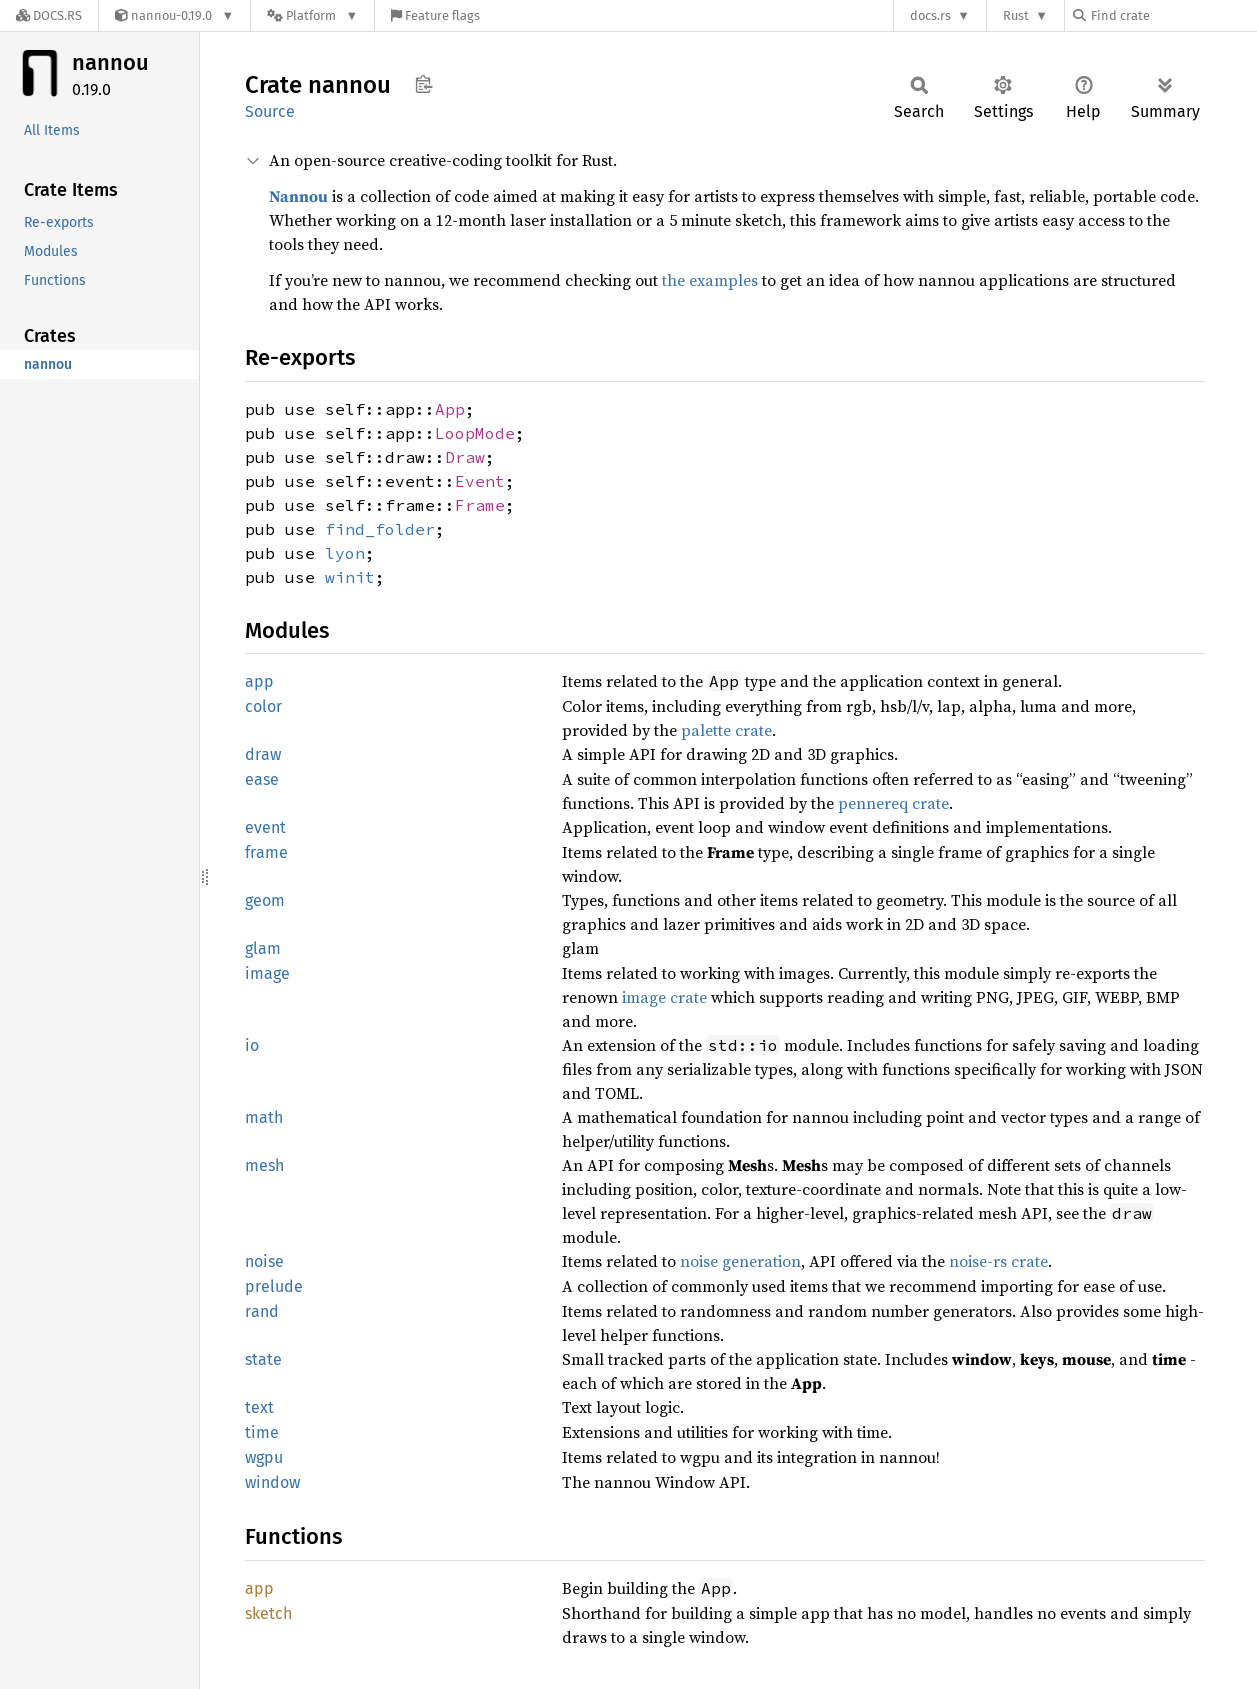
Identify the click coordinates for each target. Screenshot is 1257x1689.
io (252, 1045)
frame (266, 852)
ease (262, 779)
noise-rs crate (998, 1261)
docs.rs (930, 15)
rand (262, 1311)
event (265, 827)
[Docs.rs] (49, 15)
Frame (480, 505)
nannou (110, 62)
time (262, 1432)
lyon (345, 553)
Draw (465, 457)
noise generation (740, 1261)
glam (263, 948)
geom (265, 900)
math (264, 1117)
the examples (710, 280)
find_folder (380, 529)
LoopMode (475, 433)
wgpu (264, 1457)
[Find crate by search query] (1173, 15)
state (263, 1359)
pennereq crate (893, 803)
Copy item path (423, 84)
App (450, 409)
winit (350, 577)
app (259, 681)
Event (480, 481)
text (259, 1407)
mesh (264, 1165)
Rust (1016, 15)
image (267, 973)
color (263, 706)
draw (263, 754)
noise (264, 1261)
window (272, 1482)
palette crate (726, 730)
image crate (664, 997)
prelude (274, 1286)
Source (270, 111)
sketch (268, 1613)
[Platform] (312, 15)
